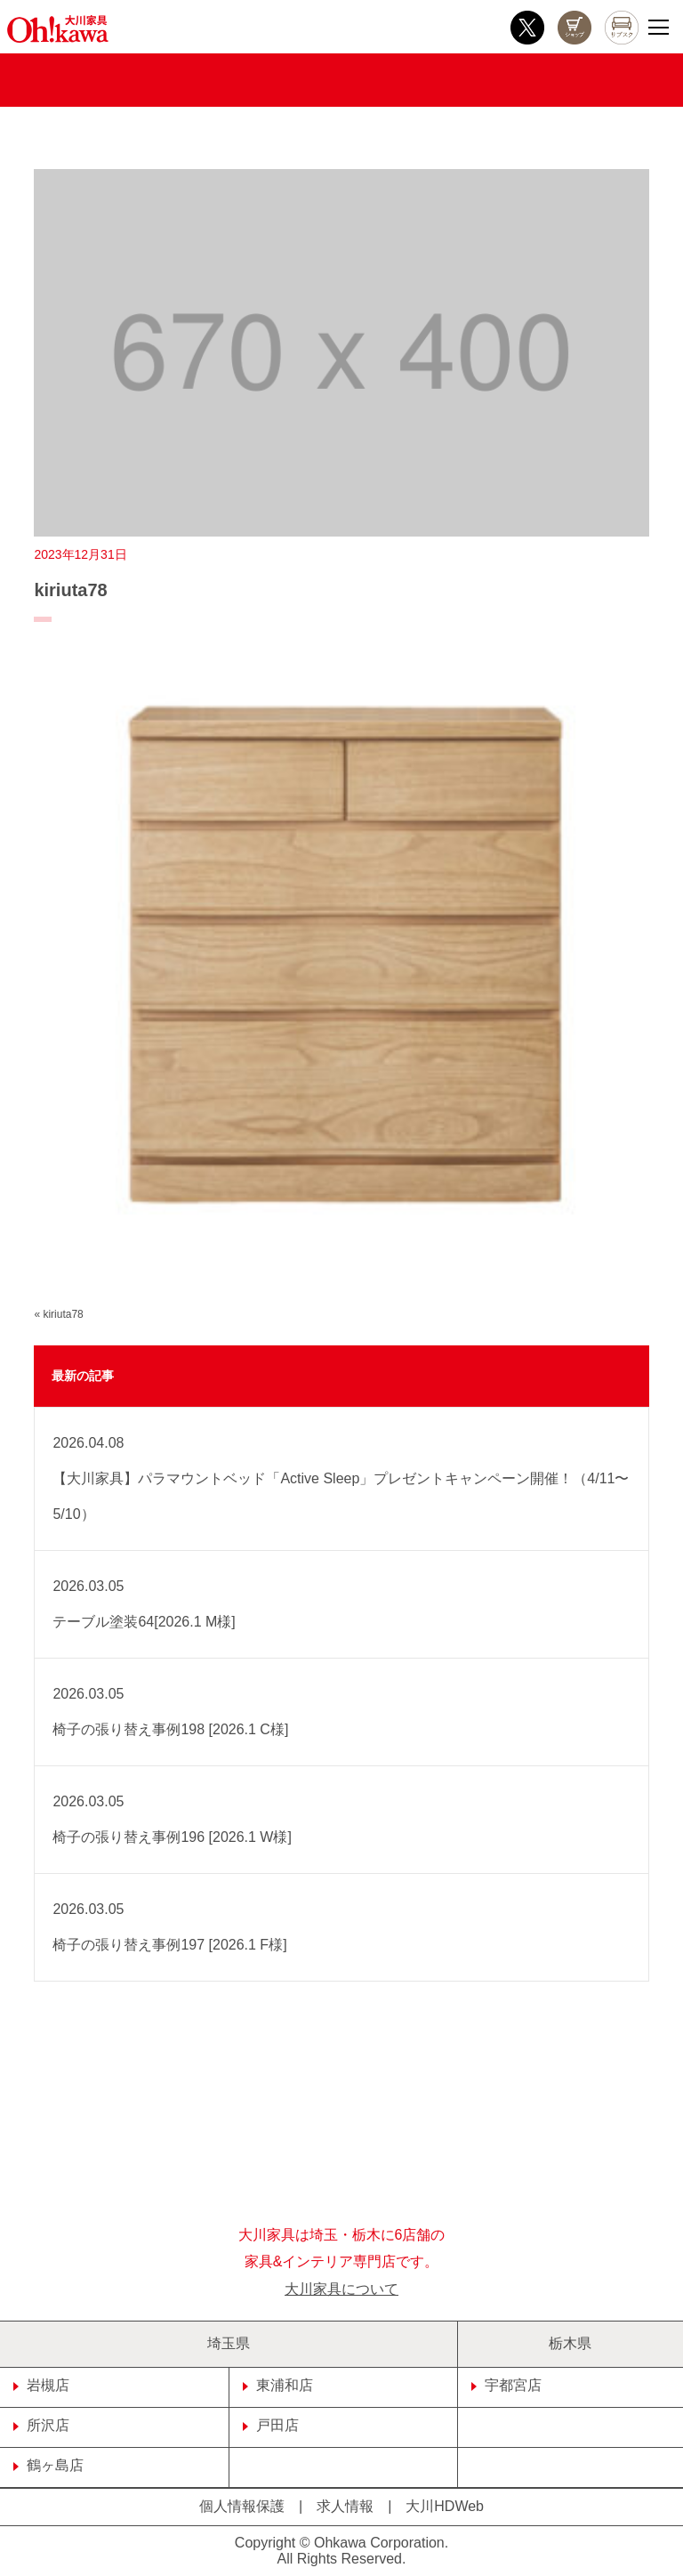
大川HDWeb (445, 2506)
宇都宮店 (506, 2385)
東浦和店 (278, 2385)
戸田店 (271, 2425)
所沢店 (41, 2425)
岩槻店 (41, 2385)
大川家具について (341, 2289)
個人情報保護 (242, 2506)
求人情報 (345, 2506)
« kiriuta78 (58, 1314)
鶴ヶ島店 (48, 2465)
